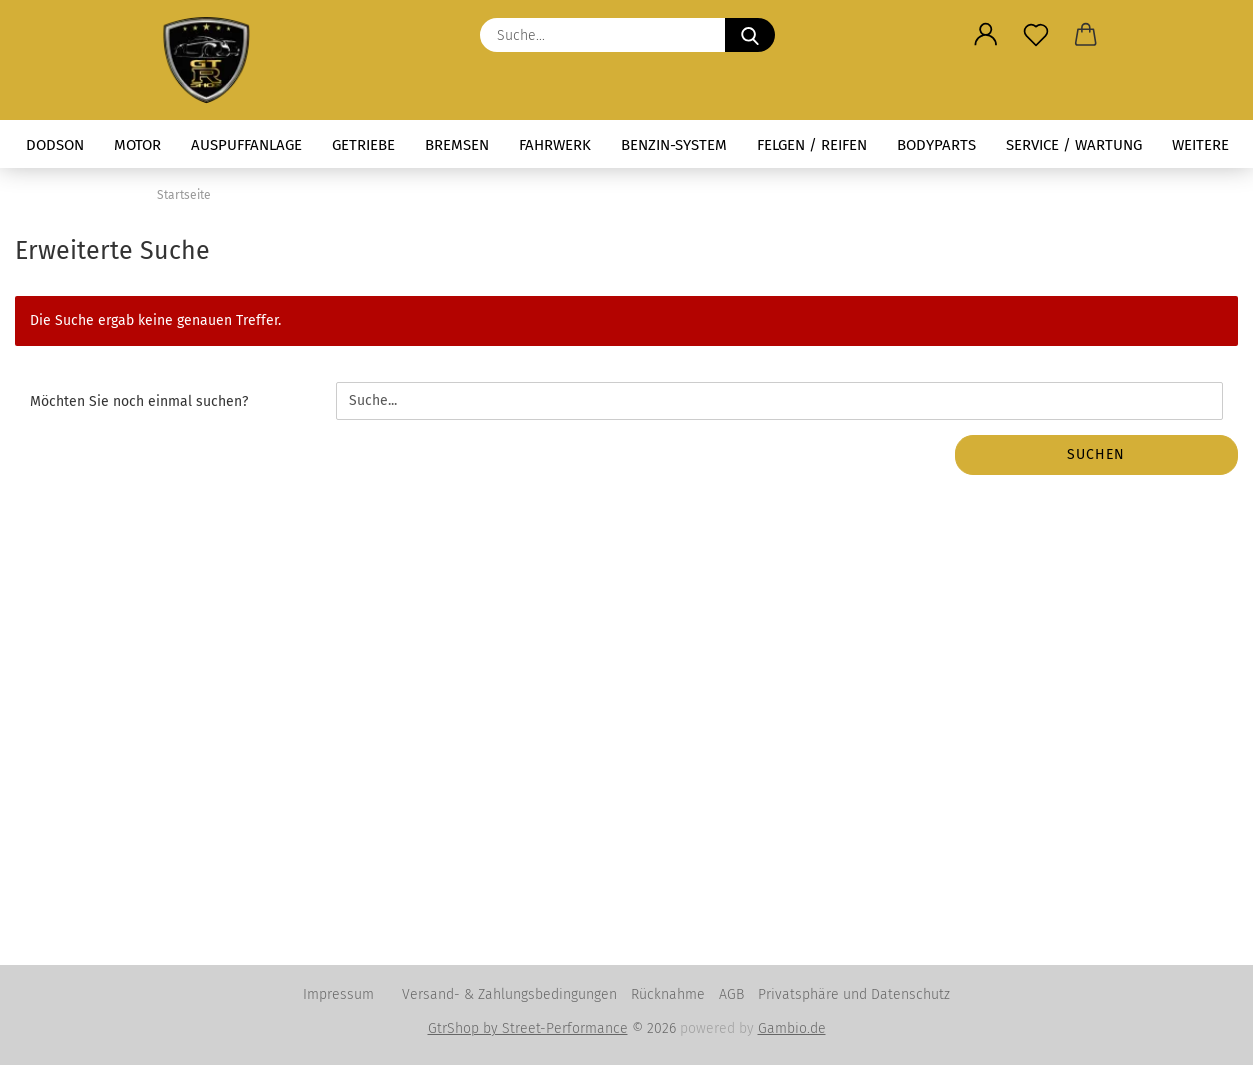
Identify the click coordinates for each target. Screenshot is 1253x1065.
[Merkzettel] (1036, 35)
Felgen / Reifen (812, 145)
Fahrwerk (555, 145)
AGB (731, 994)
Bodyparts (936, 145)
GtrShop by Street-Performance (528, 1028)
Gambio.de (792, 1028)
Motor (137, 145)
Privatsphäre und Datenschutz (854, 994)
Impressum (338, 994)
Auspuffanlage (246, 145)
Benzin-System (674, 145)
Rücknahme (668, 994)
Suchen (1096, 454)
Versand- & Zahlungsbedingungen (509, 994)
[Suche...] (750, 35)
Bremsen (457, 145)
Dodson (55, 145)
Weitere (1200, 145)
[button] (986, 35)
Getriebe (363, 145)
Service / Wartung (1074, 145)
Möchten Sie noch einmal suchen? (139, 401)
